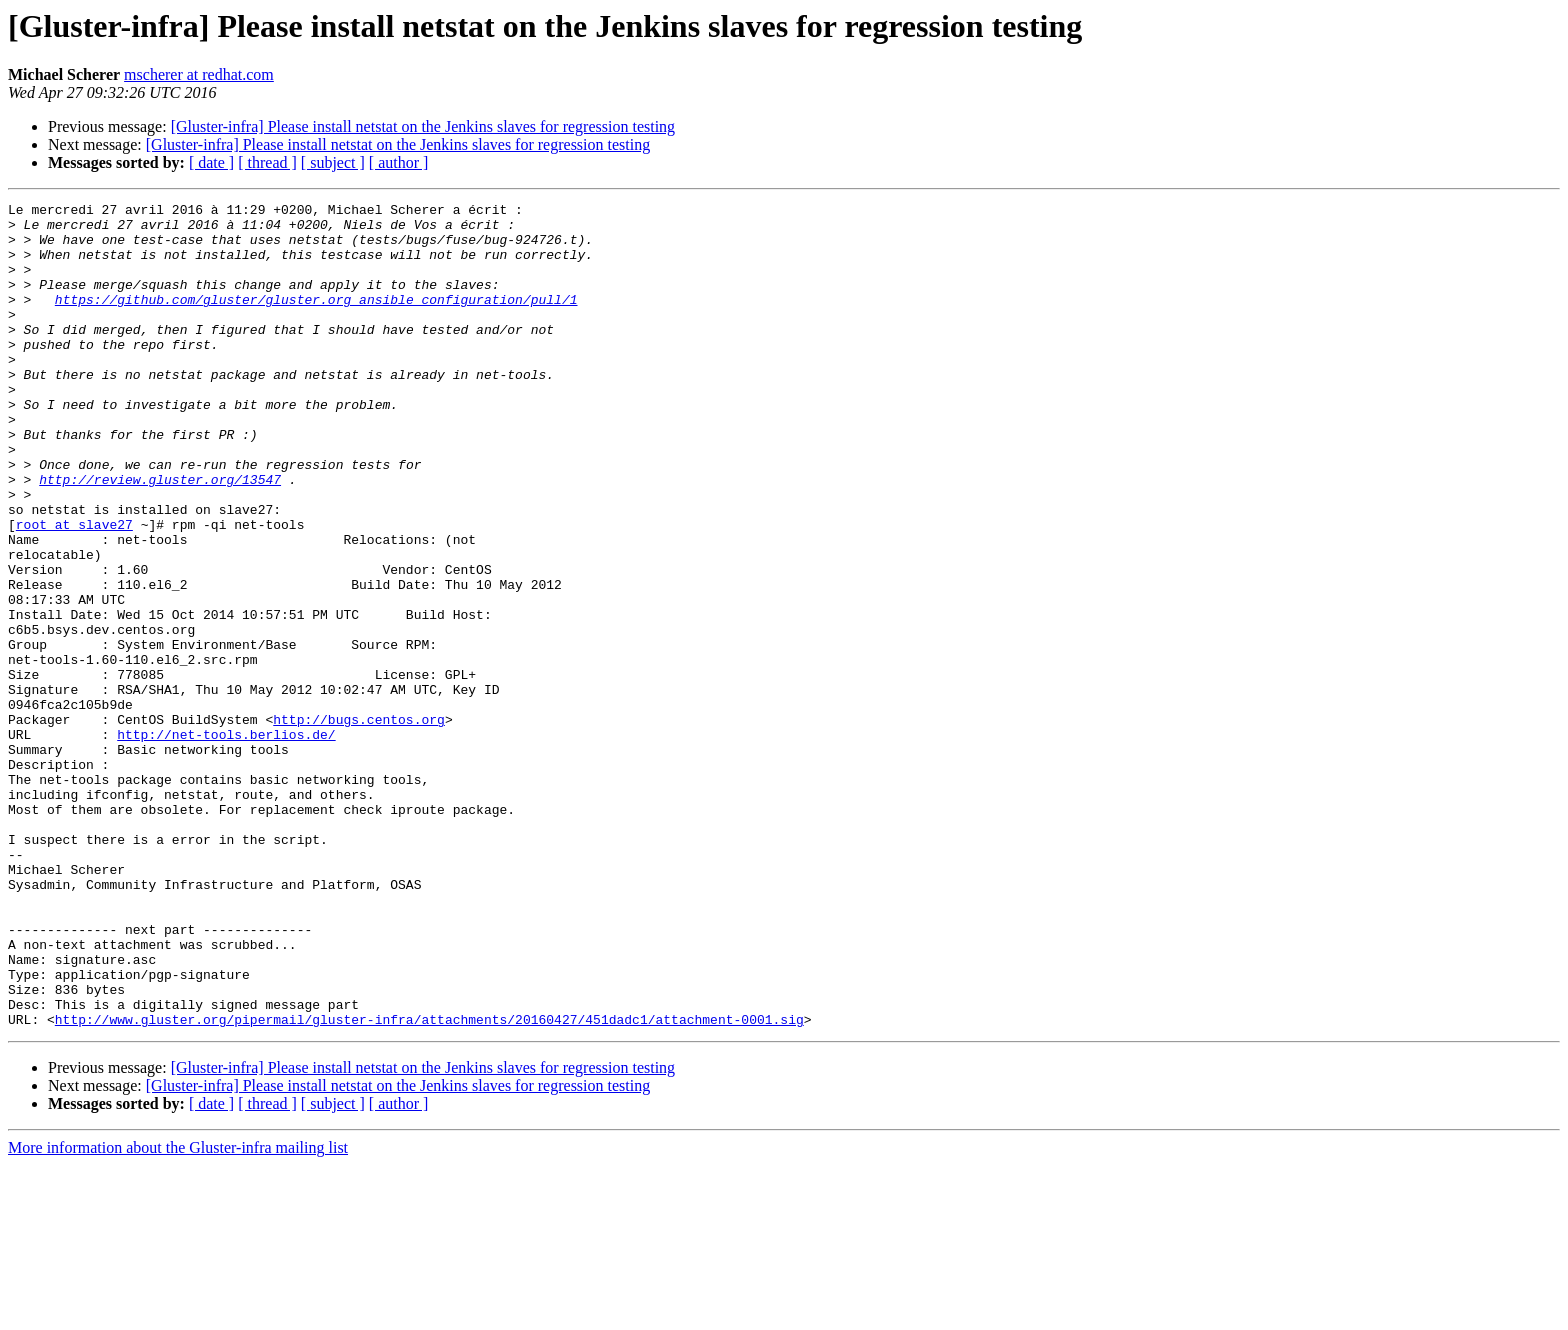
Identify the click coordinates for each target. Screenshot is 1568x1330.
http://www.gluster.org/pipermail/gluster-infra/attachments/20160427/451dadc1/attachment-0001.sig (429, 1184)
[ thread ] (267, 162)
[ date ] (211, 162)
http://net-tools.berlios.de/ (226, 842)
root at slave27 (74, 590)
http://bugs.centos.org (359, 824)
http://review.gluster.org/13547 (160, 536)
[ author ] (399, 162)
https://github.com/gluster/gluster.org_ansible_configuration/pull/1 (316, 320)
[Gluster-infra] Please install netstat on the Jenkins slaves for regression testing (423, 126)
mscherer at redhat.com (199, 74)
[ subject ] (333, 162)
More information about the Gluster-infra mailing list (178, 1312)
